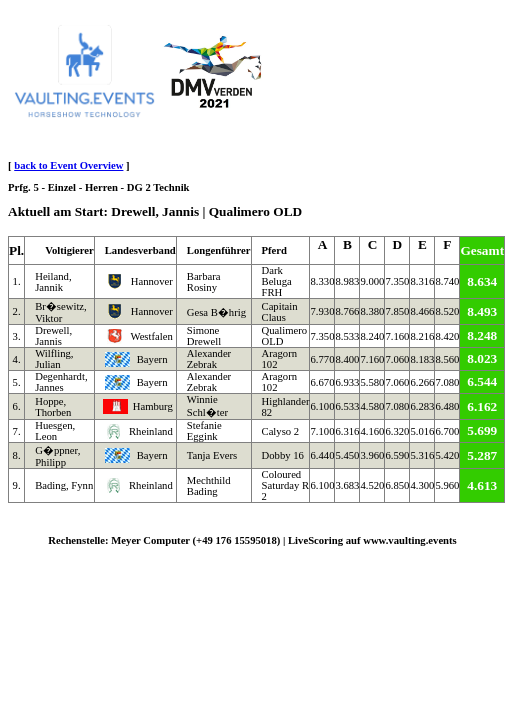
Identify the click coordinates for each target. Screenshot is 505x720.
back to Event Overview (68, 165)
